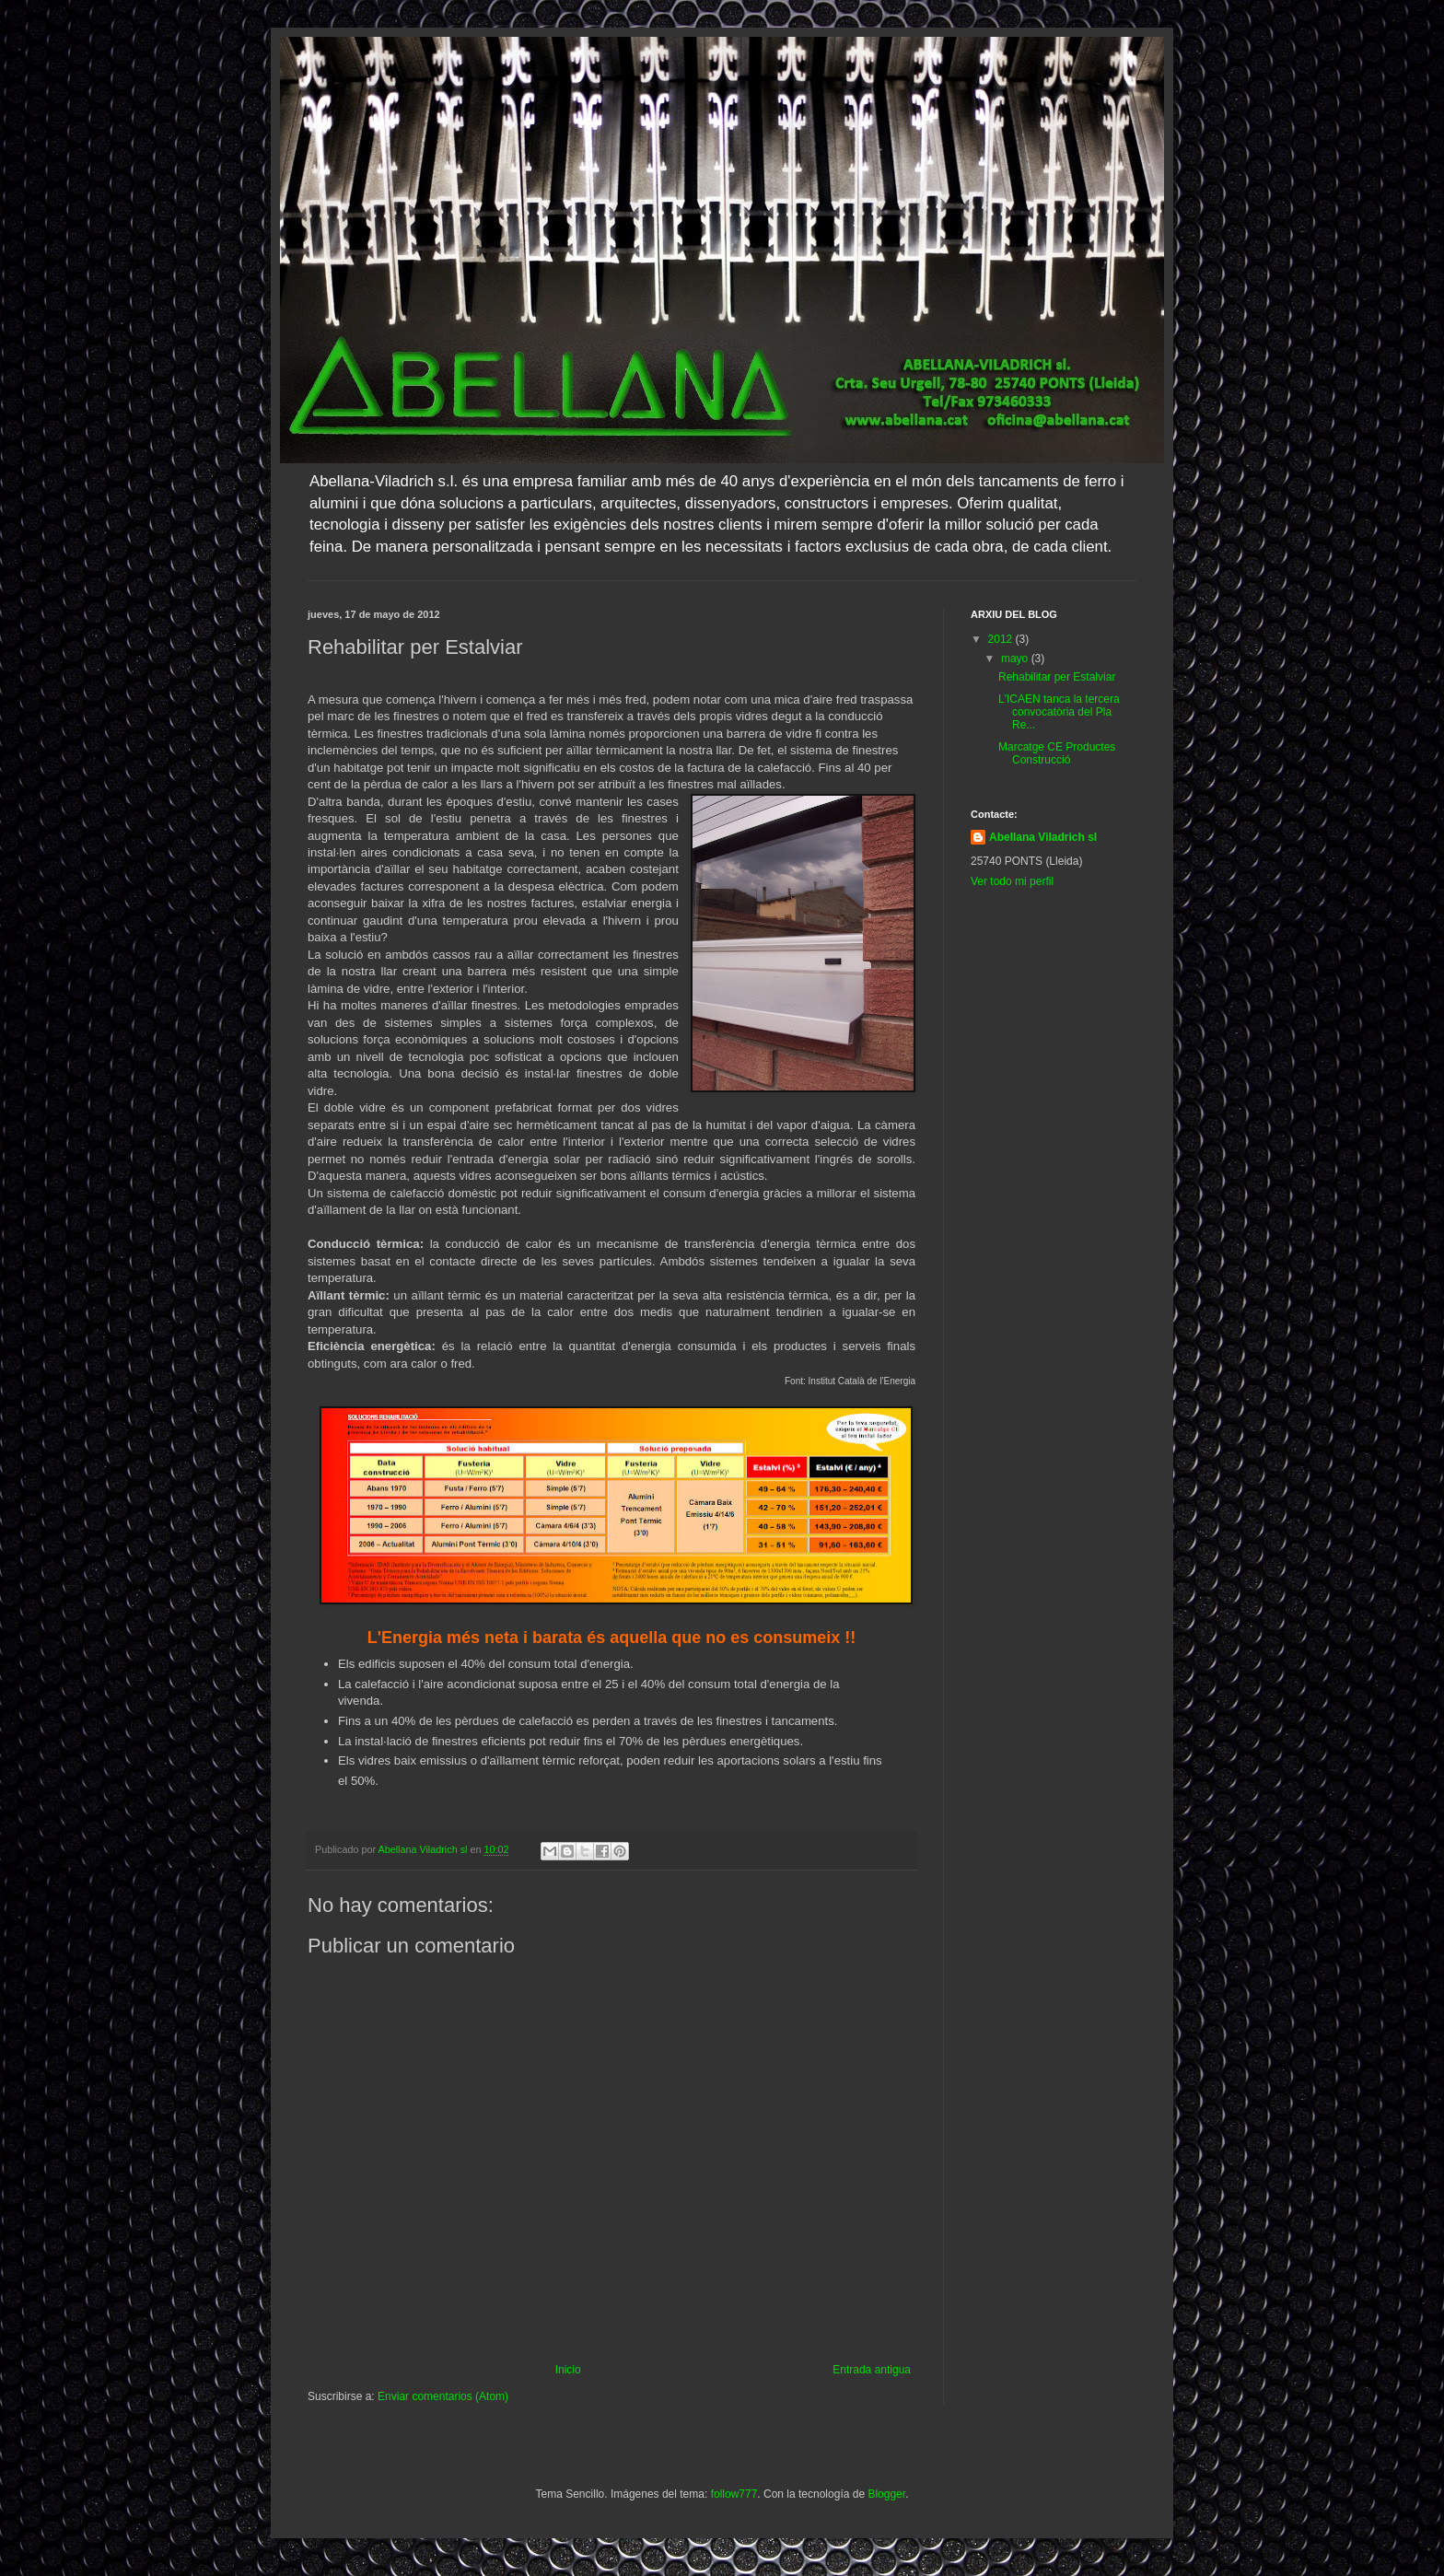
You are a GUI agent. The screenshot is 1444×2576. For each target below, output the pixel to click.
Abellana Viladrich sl (1043, 837)
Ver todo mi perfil (1012, 881)
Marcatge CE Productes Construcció (1056, 753)
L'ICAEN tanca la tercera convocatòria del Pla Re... (1059, 712)
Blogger (886, 2494)
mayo (1016, 658)
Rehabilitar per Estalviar (1056, 676)
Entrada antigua (872, 2369)
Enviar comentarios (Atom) (443, 2396)
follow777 (734, 2494)
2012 (1002, 639)
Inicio (568, 2369)
